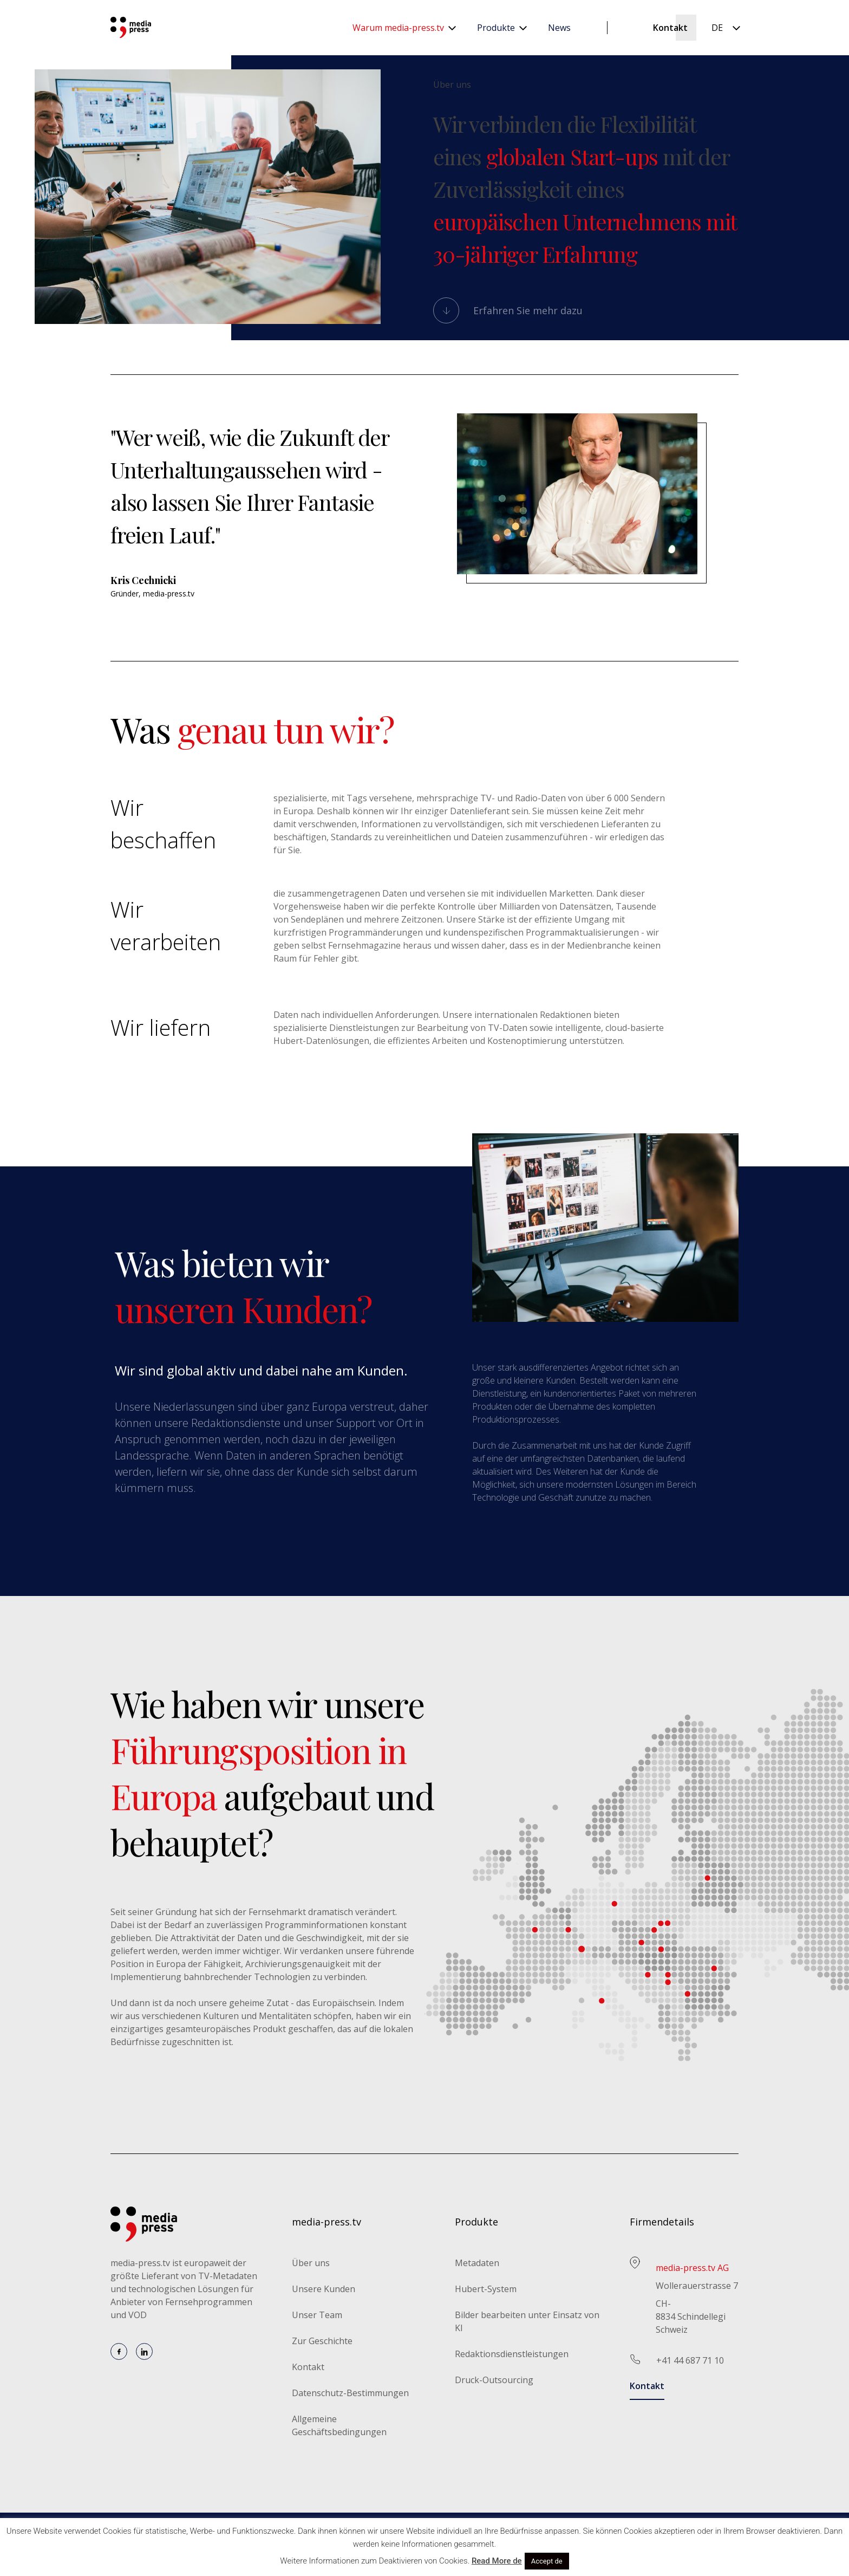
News (559, 28)
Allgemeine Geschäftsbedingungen (339, 2425)
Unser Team (317, 2315)
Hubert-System (486, 2289)
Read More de (497, 2561)
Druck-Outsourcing (494, 2380)
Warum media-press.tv (398, 28)
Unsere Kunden (323, 2289)
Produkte (496, 28)
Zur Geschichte (322, 2341)
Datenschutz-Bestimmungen (350, 2393)
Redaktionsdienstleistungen (512, 2354)
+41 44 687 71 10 (690, 2360)
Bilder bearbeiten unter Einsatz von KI (527, 2321)
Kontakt (670, 28)
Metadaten (477, 2263)
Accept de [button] (547, 2561)
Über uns (311, 2263)
